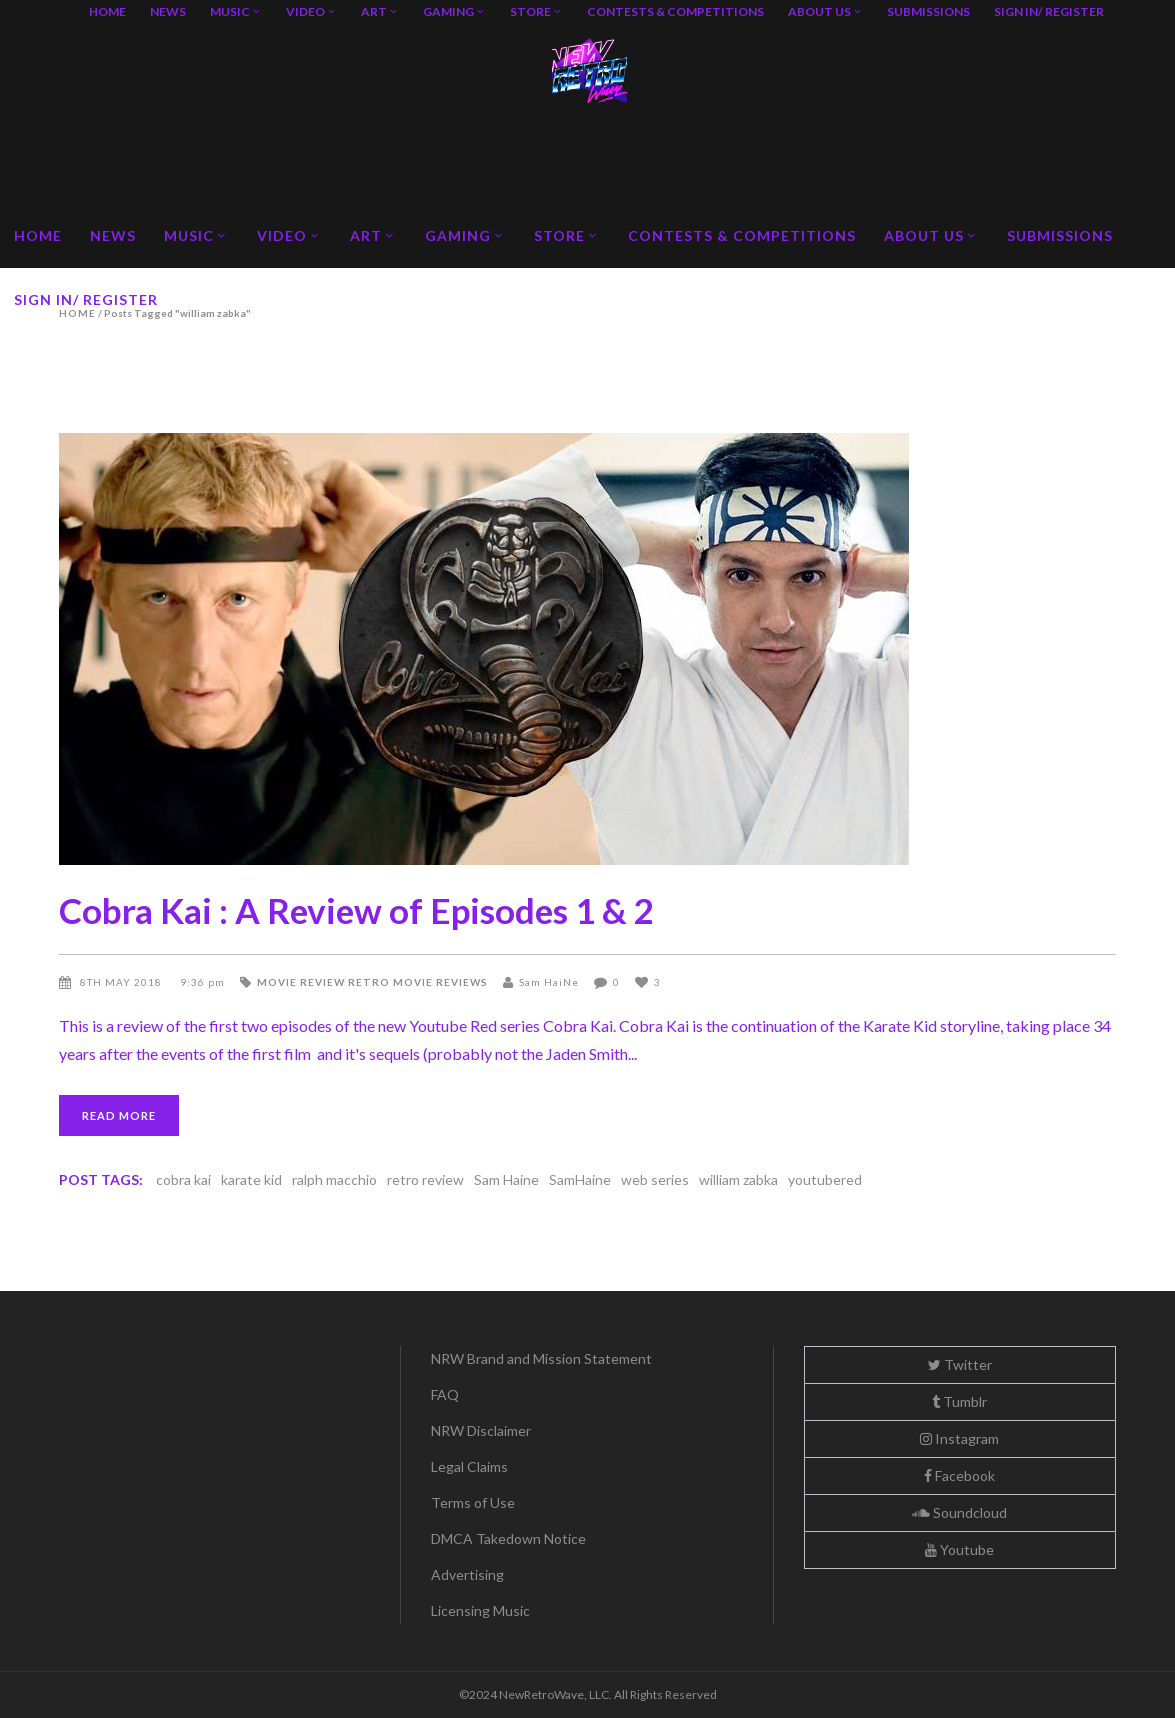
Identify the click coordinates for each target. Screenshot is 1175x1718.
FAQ (445, 1394)
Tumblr (959, 1401)
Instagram (959, 1438)
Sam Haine (506, 1179)
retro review (425, 1179)
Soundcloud (959, 1512)
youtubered (825, 1179)
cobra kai (183, 1179)
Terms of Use (473, 1502)
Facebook (959, 1475)
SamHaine (580, 1179)
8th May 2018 (122, 982)
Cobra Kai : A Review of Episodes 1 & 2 (356, 910)
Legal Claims (469, 1466)
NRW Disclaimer (481, 1430)
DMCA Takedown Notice (508, 1538)
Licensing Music (480, 1610)
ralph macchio (334, 1179)
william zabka (738, 1179)
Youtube (959, 1549)
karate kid (251, 1179)
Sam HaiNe (549, 982)
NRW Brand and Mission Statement (541, 1358)
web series (655, 1179)
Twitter (960, 1364)
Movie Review (301, 982)
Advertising (467, 1574)
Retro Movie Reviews (418, 982)
